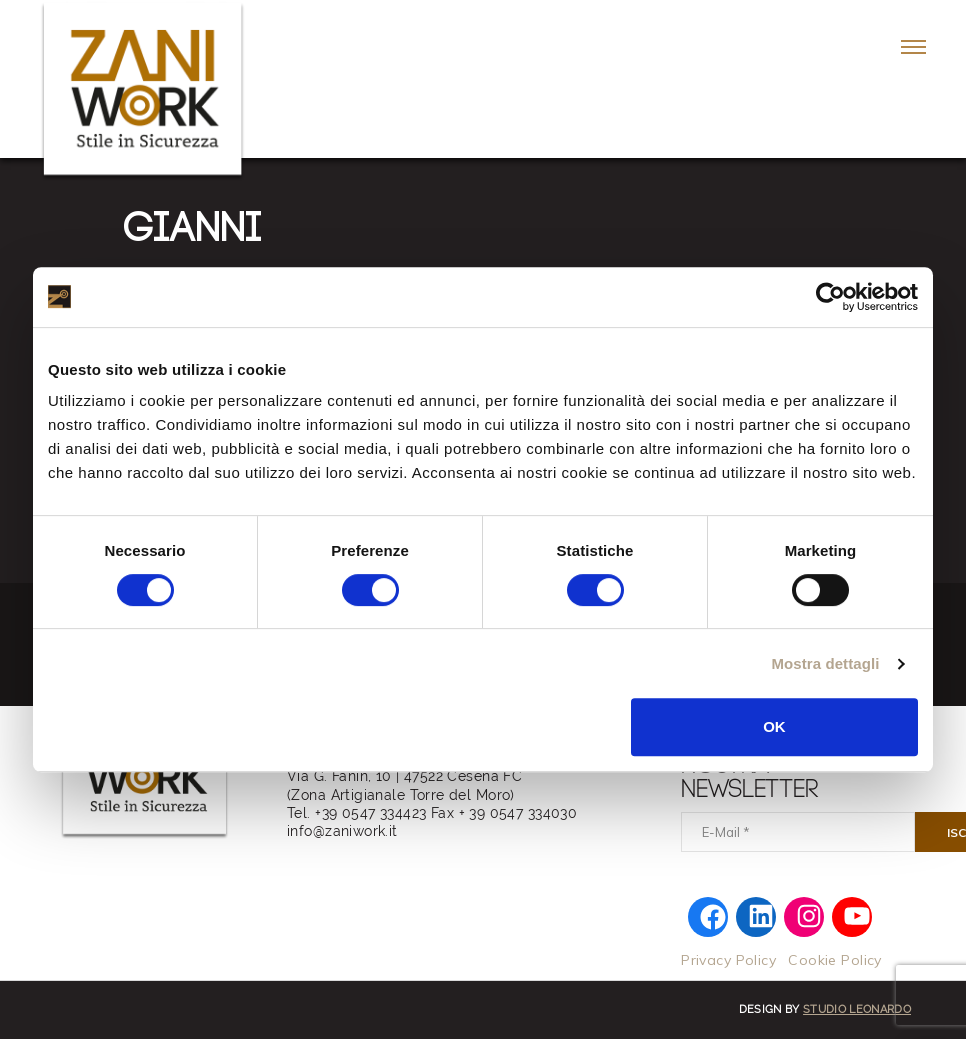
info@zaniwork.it (342, 831)
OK (774, 726)
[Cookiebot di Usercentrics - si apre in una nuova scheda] (830, 297)
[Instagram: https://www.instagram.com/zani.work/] (809, 914)
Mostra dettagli (825, 663)
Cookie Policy (834, 960)
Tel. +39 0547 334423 (356, 813)
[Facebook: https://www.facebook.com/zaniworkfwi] (713, 916)
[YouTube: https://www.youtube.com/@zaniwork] (857, 914)
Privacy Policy (728, 960)
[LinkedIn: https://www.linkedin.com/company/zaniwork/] (761, 914)
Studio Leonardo (857, 1009)
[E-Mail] (798, 832)
